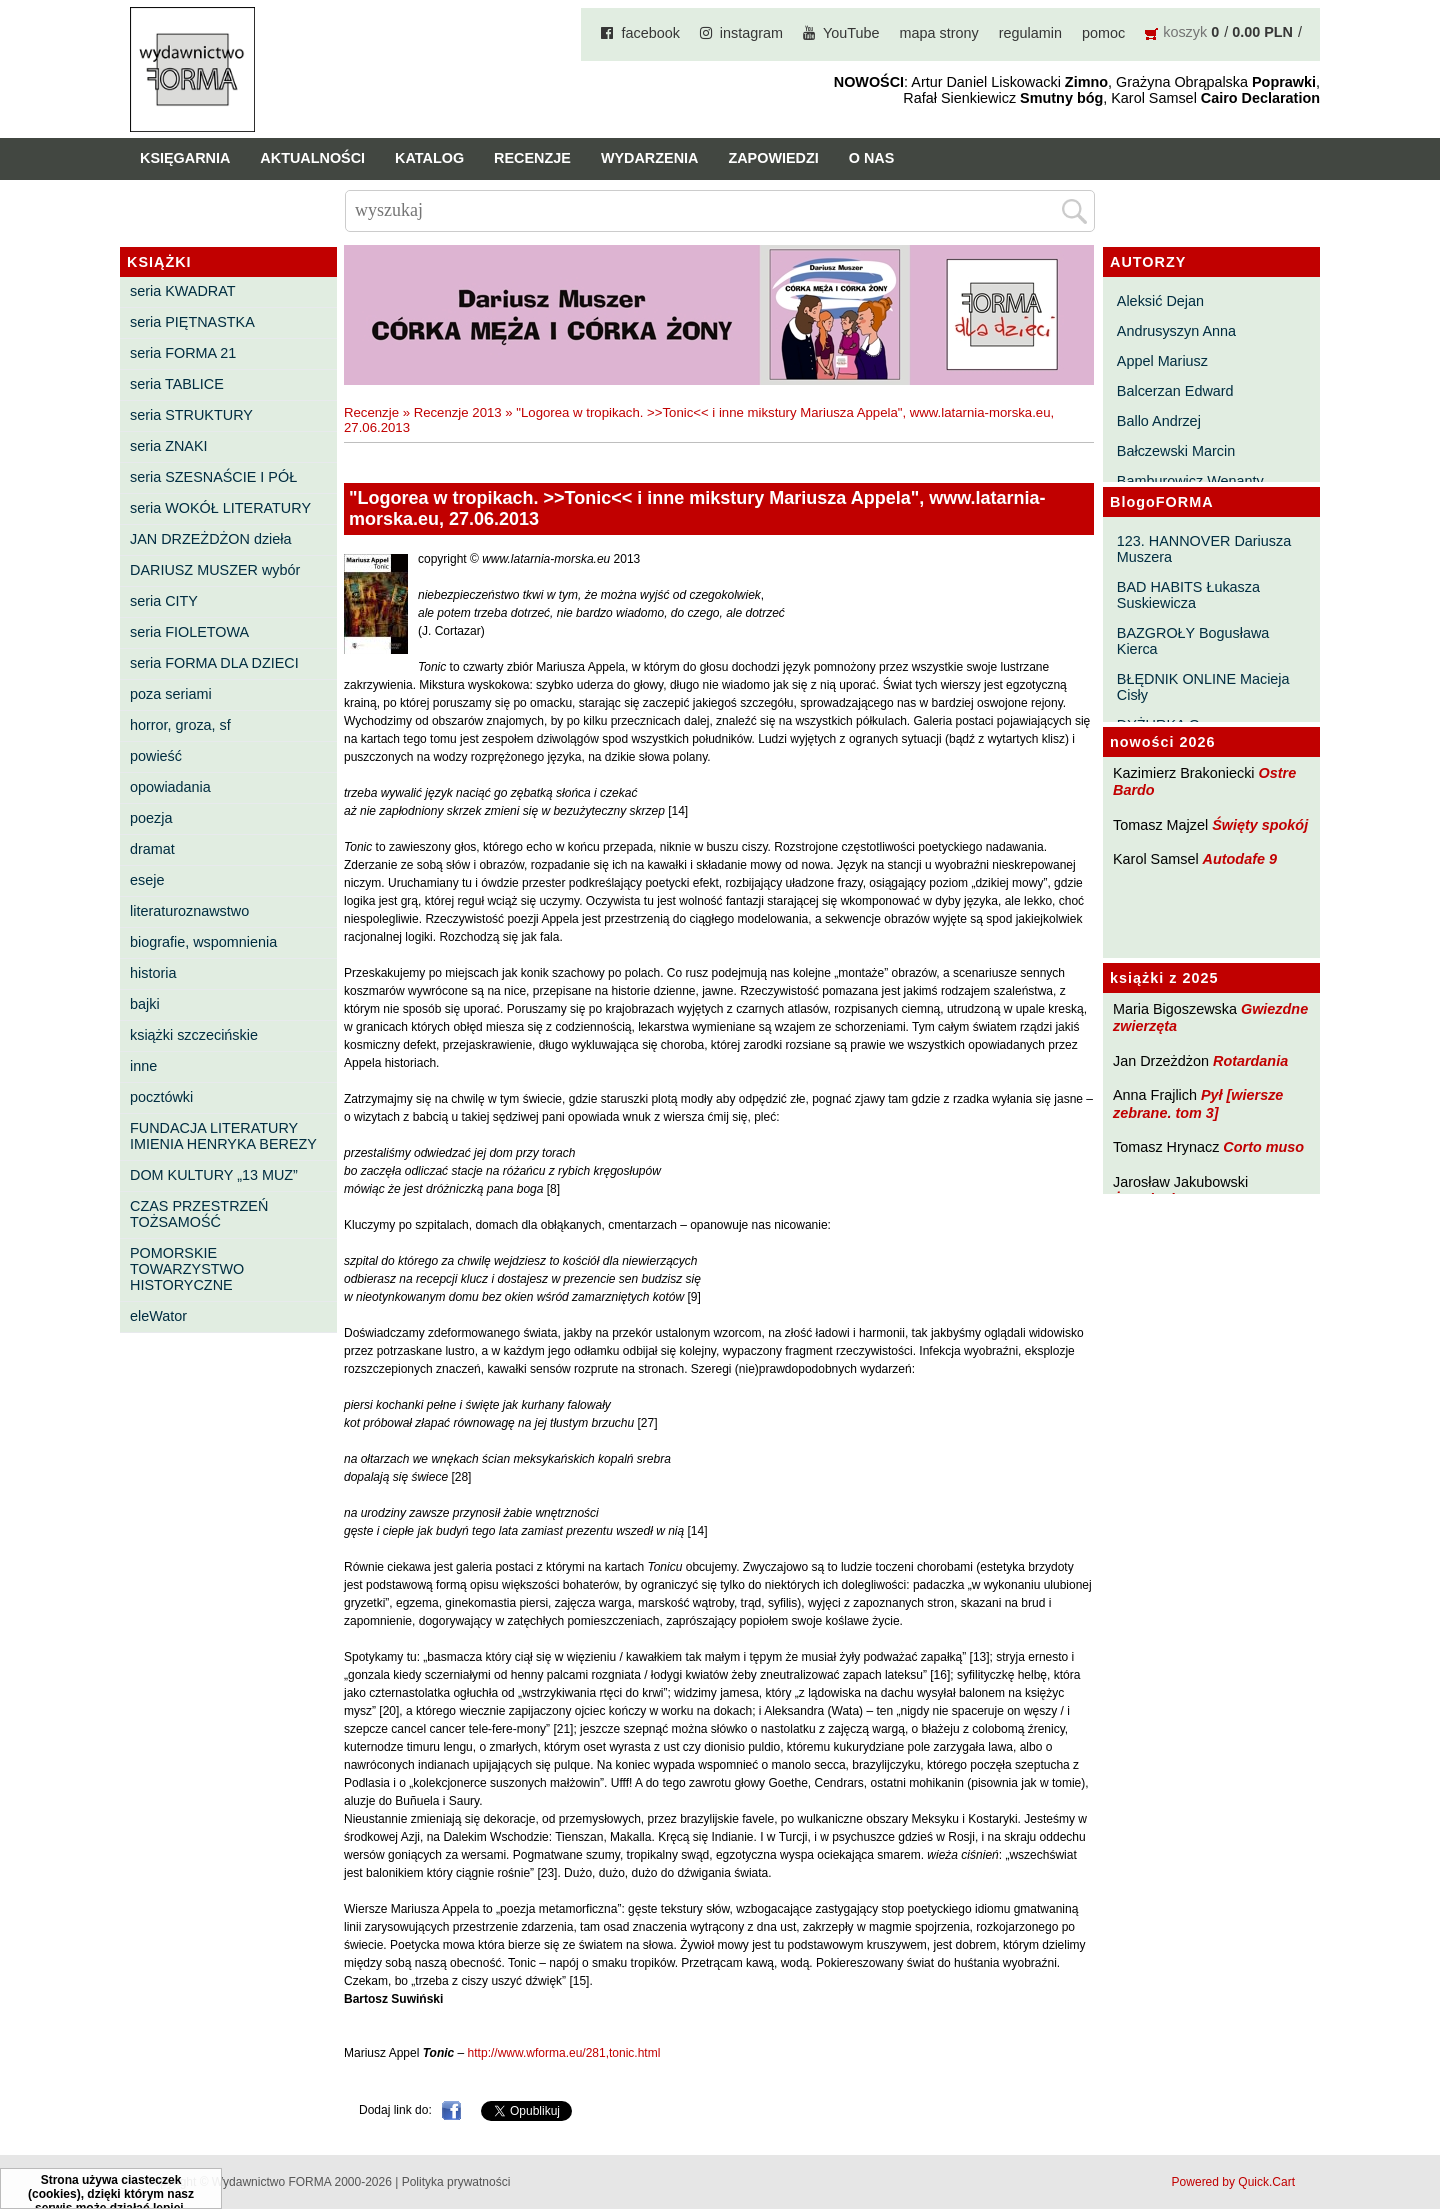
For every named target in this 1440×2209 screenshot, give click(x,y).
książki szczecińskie (194, 1035)
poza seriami (171, 694)
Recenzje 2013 (458, 412)
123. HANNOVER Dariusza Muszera (1204, 549)
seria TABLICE (177, 384)
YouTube (851, 33)
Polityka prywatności (456, 2182)
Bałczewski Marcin (1176, 451)
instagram (751, 33)
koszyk (1185, 32)
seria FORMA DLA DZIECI (214, 663)
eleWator (158, 1316)
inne (143, 1066)
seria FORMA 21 (183, 353)
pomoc (1103, 33)
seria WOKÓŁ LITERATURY (220, 508)
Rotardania (1250, 1061)
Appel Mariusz (1162, 361)
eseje (147, 880)
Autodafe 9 (1240, 859)
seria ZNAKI (169, 446)
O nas (872, 158)
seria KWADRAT (183, 291)
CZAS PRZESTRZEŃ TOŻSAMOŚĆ (199, 1214)
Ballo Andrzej (1159, 421)
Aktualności (312, 158)
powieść (156, 756)
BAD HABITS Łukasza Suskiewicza (1188, 595)
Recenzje (532, 158)
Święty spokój (1260, 825)
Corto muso (1263, 1147)
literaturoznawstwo (189, 911)
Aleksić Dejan (1160, 301)
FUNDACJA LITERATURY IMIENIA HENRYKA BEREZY (223, 1136)
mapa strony (939, 33)
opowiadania (170, 787)
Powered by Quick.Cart (1233, 2182)
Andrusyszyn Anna (1176, 331)
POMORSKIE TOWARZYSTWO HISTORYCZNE (187, 1269)
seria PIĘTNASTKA (192, 322)
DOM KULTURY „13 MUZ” (214, 1175)
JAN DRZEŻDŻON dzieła (211, 539)
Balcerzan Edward (1175, 391)
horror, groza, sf (180, 725)
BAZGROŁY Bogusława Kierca (1193, 641)
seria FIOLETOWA (189, 632)
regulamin (1030, 33)
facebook (650, 33)
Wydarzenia (650, 158)
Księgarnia (185, 158)
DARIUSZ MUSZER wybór (215, 570)
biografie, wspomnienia (203, 942)
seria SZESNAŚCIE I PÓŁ (213, 477)
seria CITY (164, 601)
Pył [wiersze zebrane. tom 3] (1198, 1103)
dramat (152, 849)
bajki (145, 1004)
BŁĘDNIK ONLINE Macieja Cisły (1203, 687)
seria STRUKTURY (191, 415)
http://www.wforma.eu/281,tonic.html (564, 2053)
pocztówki (161, 1097)
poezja (151, 818)
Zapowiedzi (773, 158)
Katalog (429, 158)
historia (153, 973)
